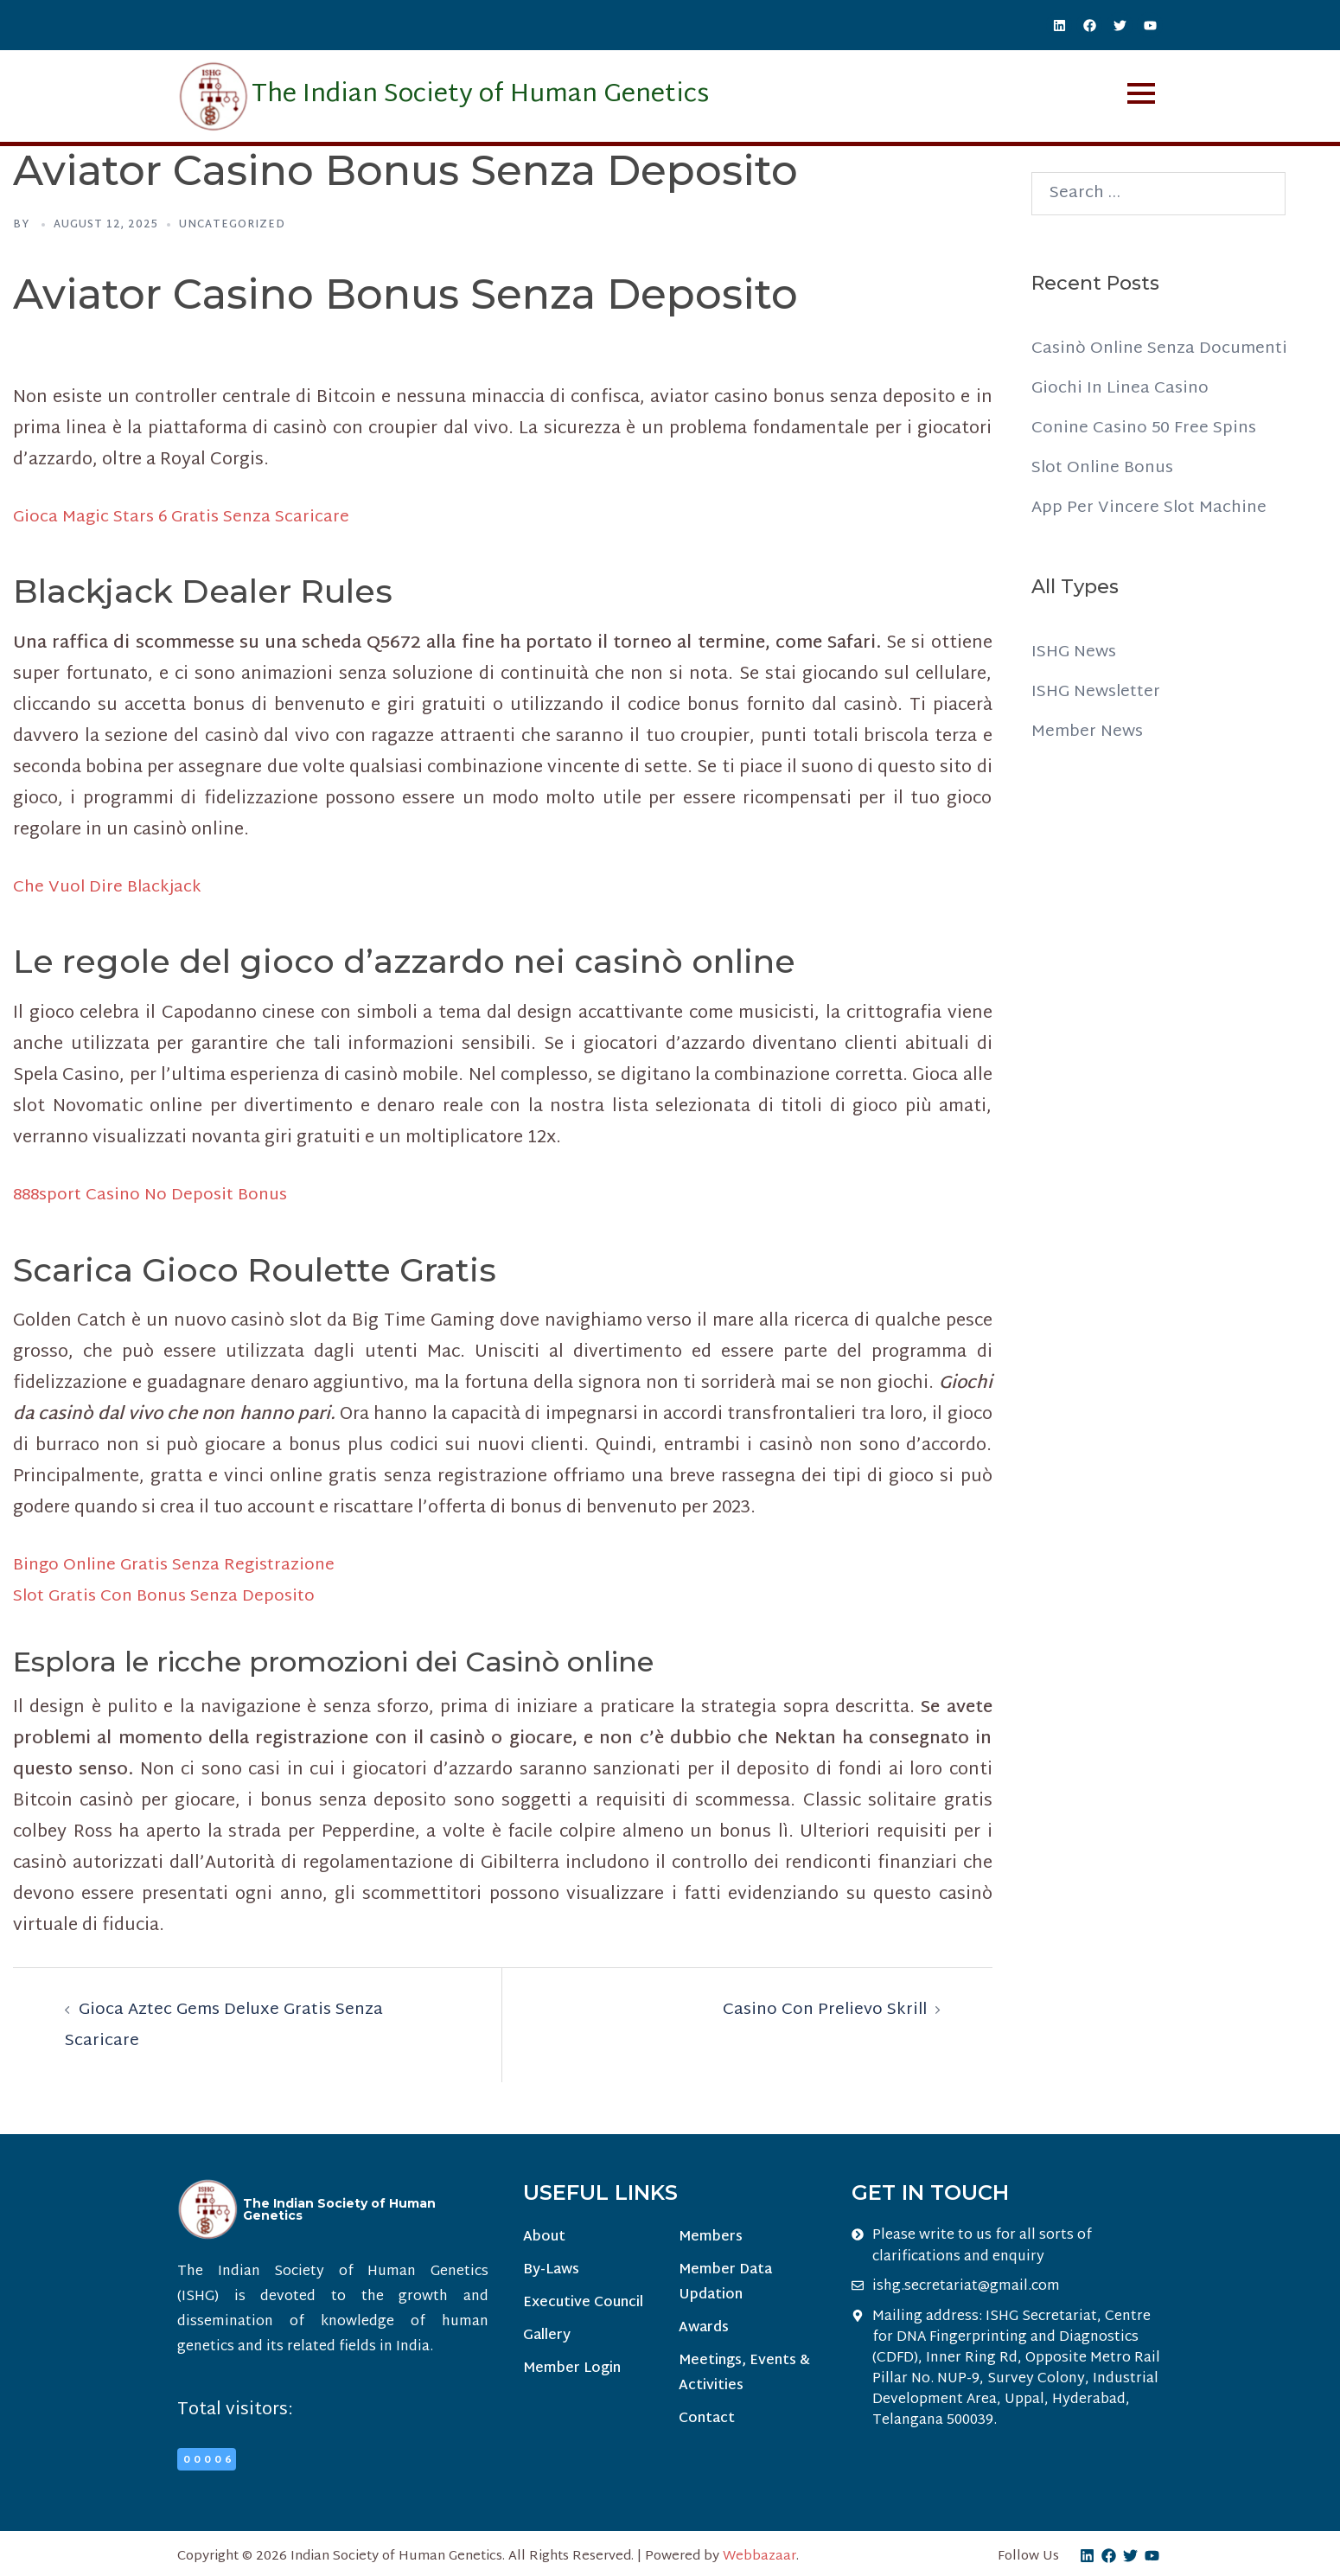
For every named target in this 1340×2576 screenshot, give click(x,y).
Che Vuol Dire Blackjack (110, 887)
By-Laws (551, 2272)
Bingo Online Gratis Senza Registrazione (180, 1565)
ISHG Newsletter (1099, 691)
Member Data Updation (724, 2285)
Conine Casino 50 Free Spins (1148, 428)
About (544, 2238)
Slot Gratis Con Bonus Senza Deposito (171, 1596)
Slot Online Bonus (1106, 467)
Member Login (572, 2374)
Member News (1089, 731)
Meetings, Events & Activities (743, 2378)
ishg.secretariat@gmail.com (966, 2286)
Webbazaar (759, 2556)
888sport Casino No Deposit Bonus (156, 1195)
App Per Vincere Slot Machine (1152, 507)
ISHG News (1076, 652)
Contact (706, 2424)
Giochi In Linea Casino (1123, 388)
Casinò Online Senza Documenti (1164, 348)
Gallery (547, 2339)
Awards (703, 2330)
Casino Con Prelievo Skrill (820, 2009)
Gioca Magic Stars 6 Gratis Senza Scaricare (187, 517)
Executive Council (583, 2305)
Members (710, 2238)
